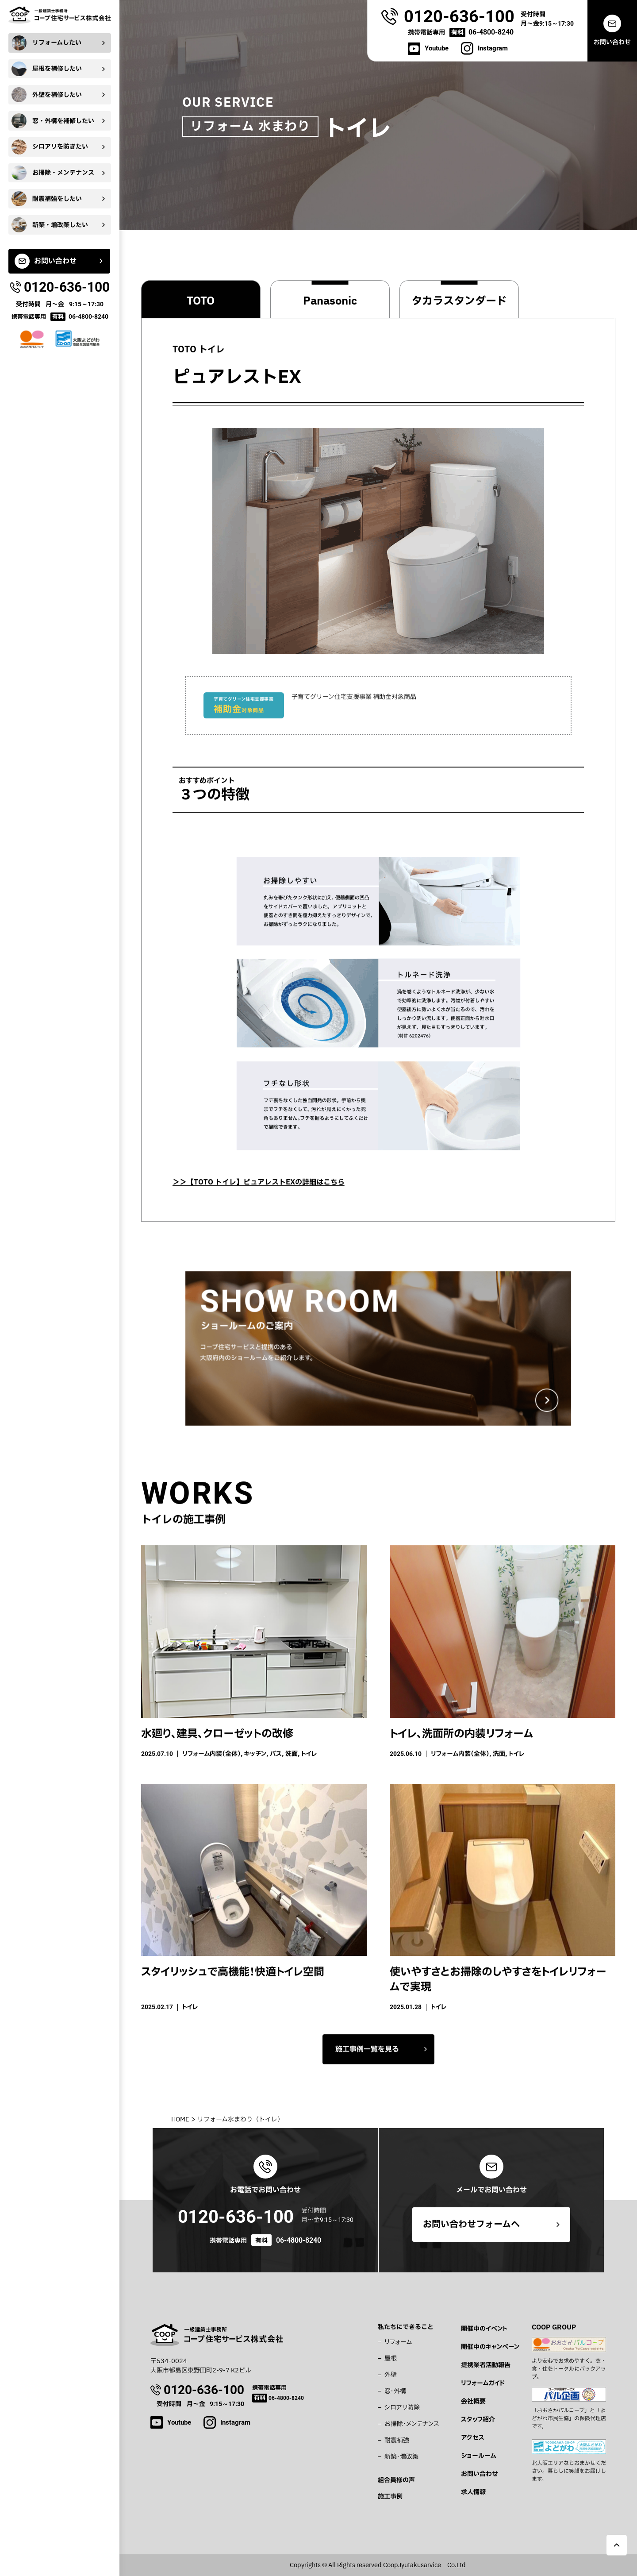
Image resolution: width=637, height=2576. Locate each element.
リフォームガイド (483, 2383)
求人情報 (473, 2492)
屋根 (390, 2358)
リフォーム (398, 2342)
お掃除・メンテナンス (411, 2424)
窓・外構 (395, 2391)
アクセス (472, 2437)
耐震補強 (396, 2440)
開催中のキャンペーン (490, 2347)
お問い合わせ (479, 2474)
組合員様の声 (396, 2480)
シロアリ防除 (402, 2407)
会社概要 (473, 2401)
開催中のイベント (484, 2328)
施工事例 (390, 2496)
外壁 (390, 2374)
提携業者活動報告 (485, 2365)
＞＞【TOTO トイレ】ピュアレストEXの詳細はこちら (259, 1192)
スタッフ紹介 (478, 2419)
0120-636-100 (236, 2216)
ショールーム (478, 2455)
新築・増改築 (401, 2456)
